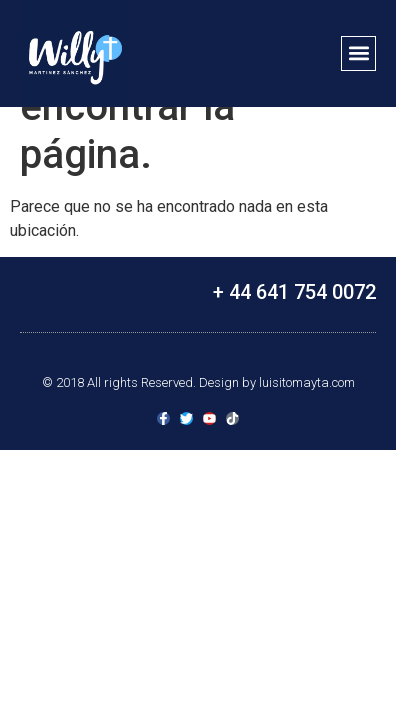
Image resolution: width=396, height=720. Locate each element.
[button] (358, 53)
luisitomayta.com (307, 382)
